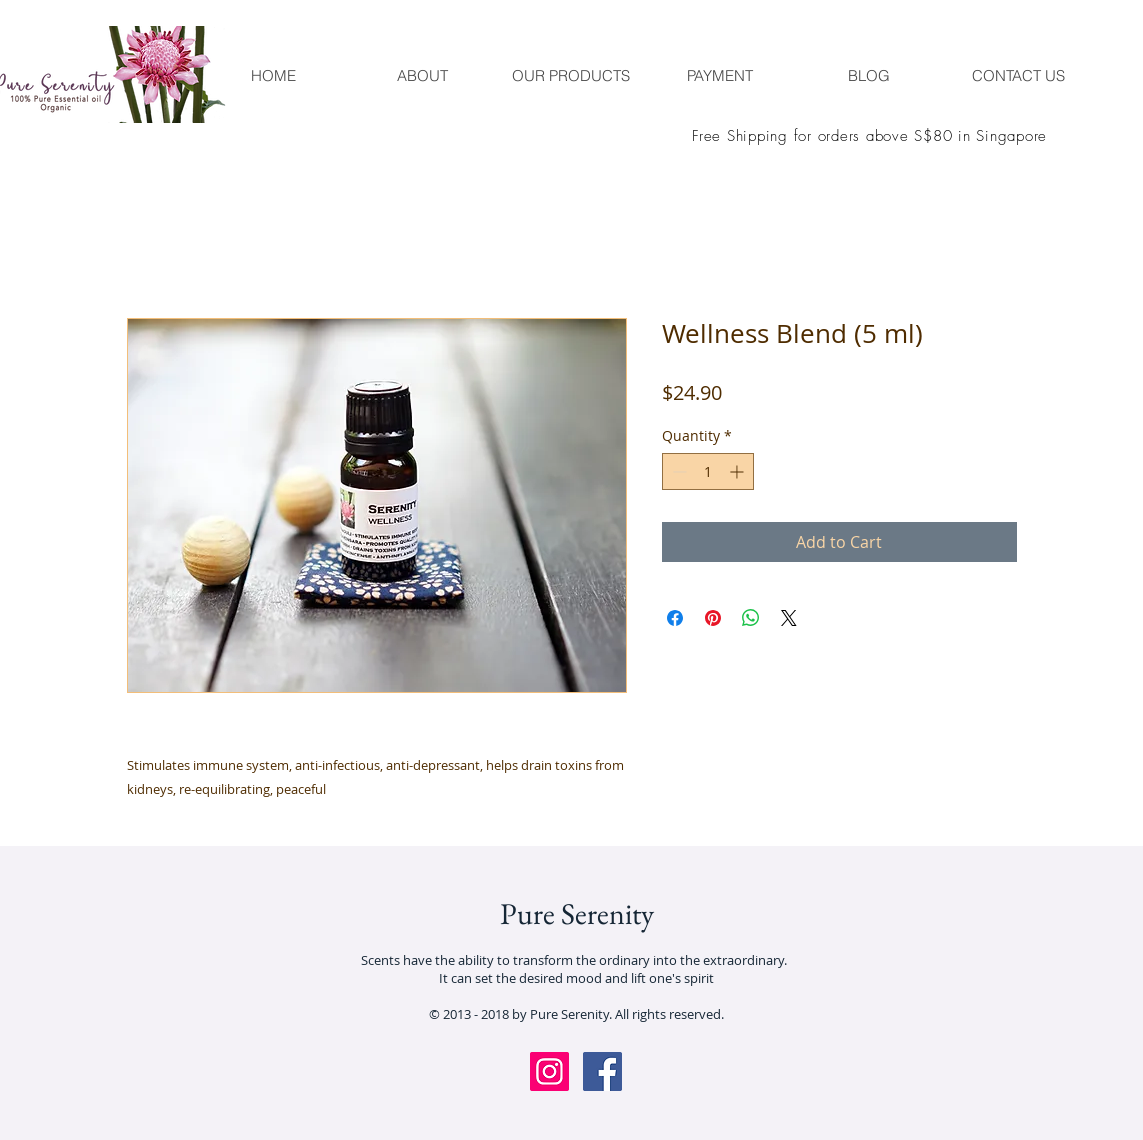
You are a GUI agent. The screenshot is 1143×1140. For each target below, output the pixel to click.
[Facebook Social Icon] (602, 1071)
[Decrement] (677, 471)
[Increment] (738, 471)
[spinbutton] (708, 471)
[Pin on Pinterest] (713, 618)
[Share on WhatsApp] (751, 618)
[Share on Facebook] (675, 618)
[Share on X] (789, 618)
